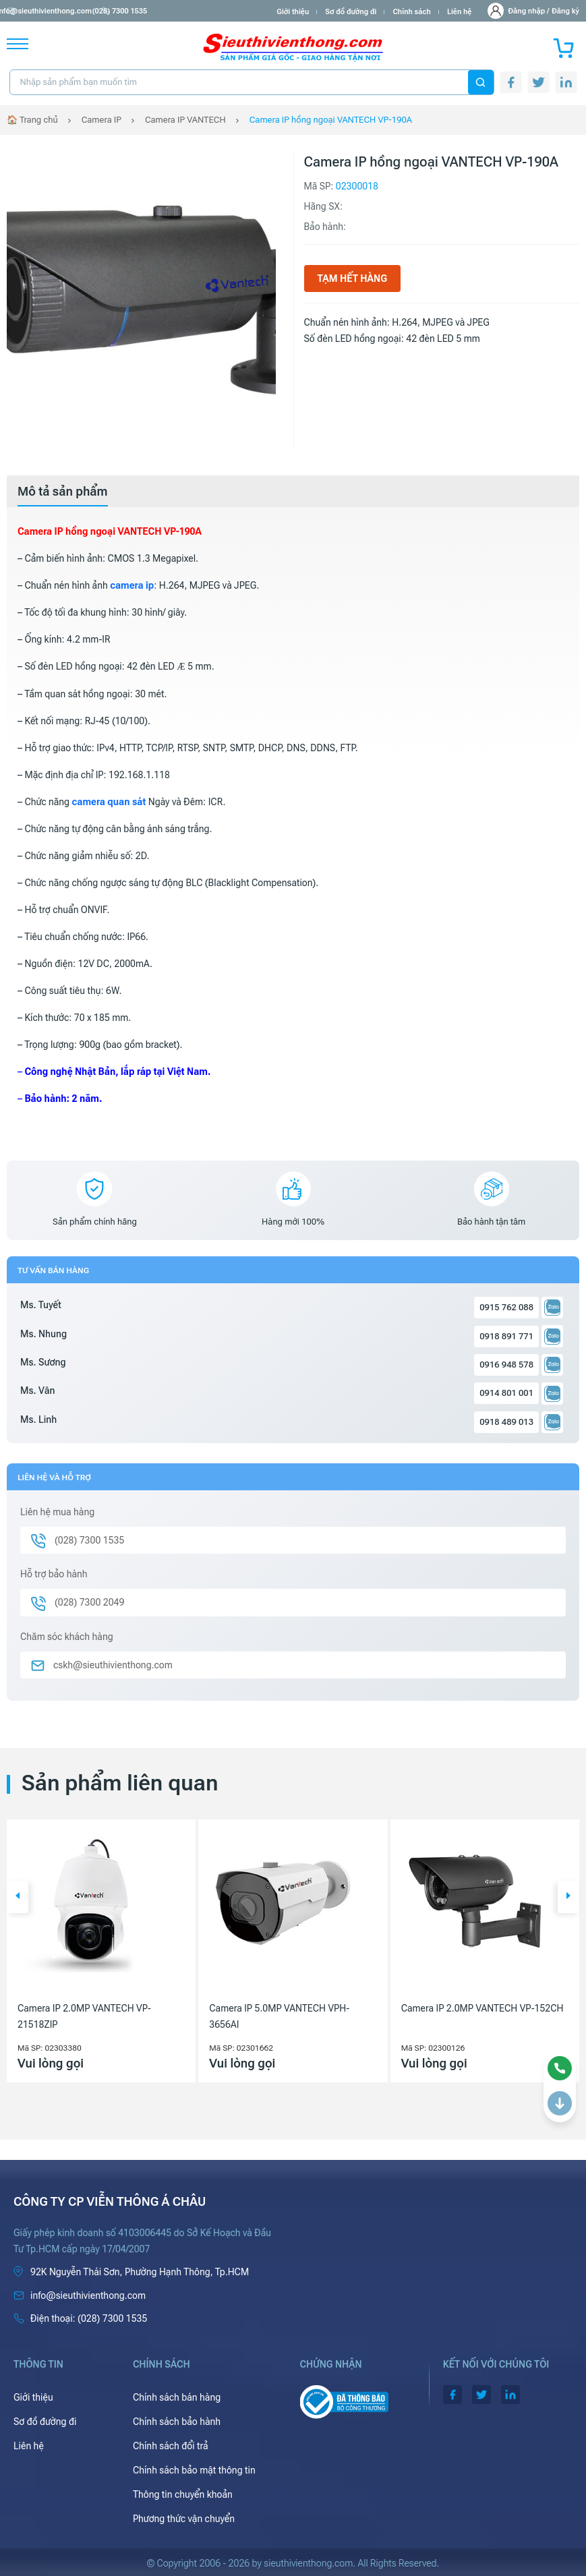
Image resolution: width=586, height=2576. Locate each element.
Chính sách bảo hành (177, 2421)
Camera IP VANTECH (185, 120)
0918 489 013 (506, 1422)
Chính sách (411, 11)
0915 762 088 (506, 1307)
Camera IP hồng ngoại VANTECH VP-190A (331, 120)
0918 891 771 (506, 1336)
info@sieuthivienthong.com (60, 11)
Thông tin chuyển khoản (183, 2494)
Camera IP (101, 120)
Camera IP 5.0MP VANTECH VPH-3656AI (279, 2016)
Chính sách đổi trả (170, 2445)
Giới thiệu (292, 11)
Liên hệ (459, 11)
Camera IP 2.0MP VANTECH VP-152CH (482, 2008)
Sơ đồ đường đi (350, 11)
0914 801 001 (506, 1393)
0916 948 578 (506, 1364)
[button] (17, 1897)
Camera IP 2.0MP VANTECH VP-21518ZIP (84, 2016)
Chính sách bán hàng (177, 2397)
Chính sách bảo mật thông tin (194, 2470)
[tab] (63, 491)
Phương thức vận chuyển (184, 2518)
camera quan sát (109, 801)
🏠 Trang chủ (32, 120)
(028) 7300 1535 (156, 11)
